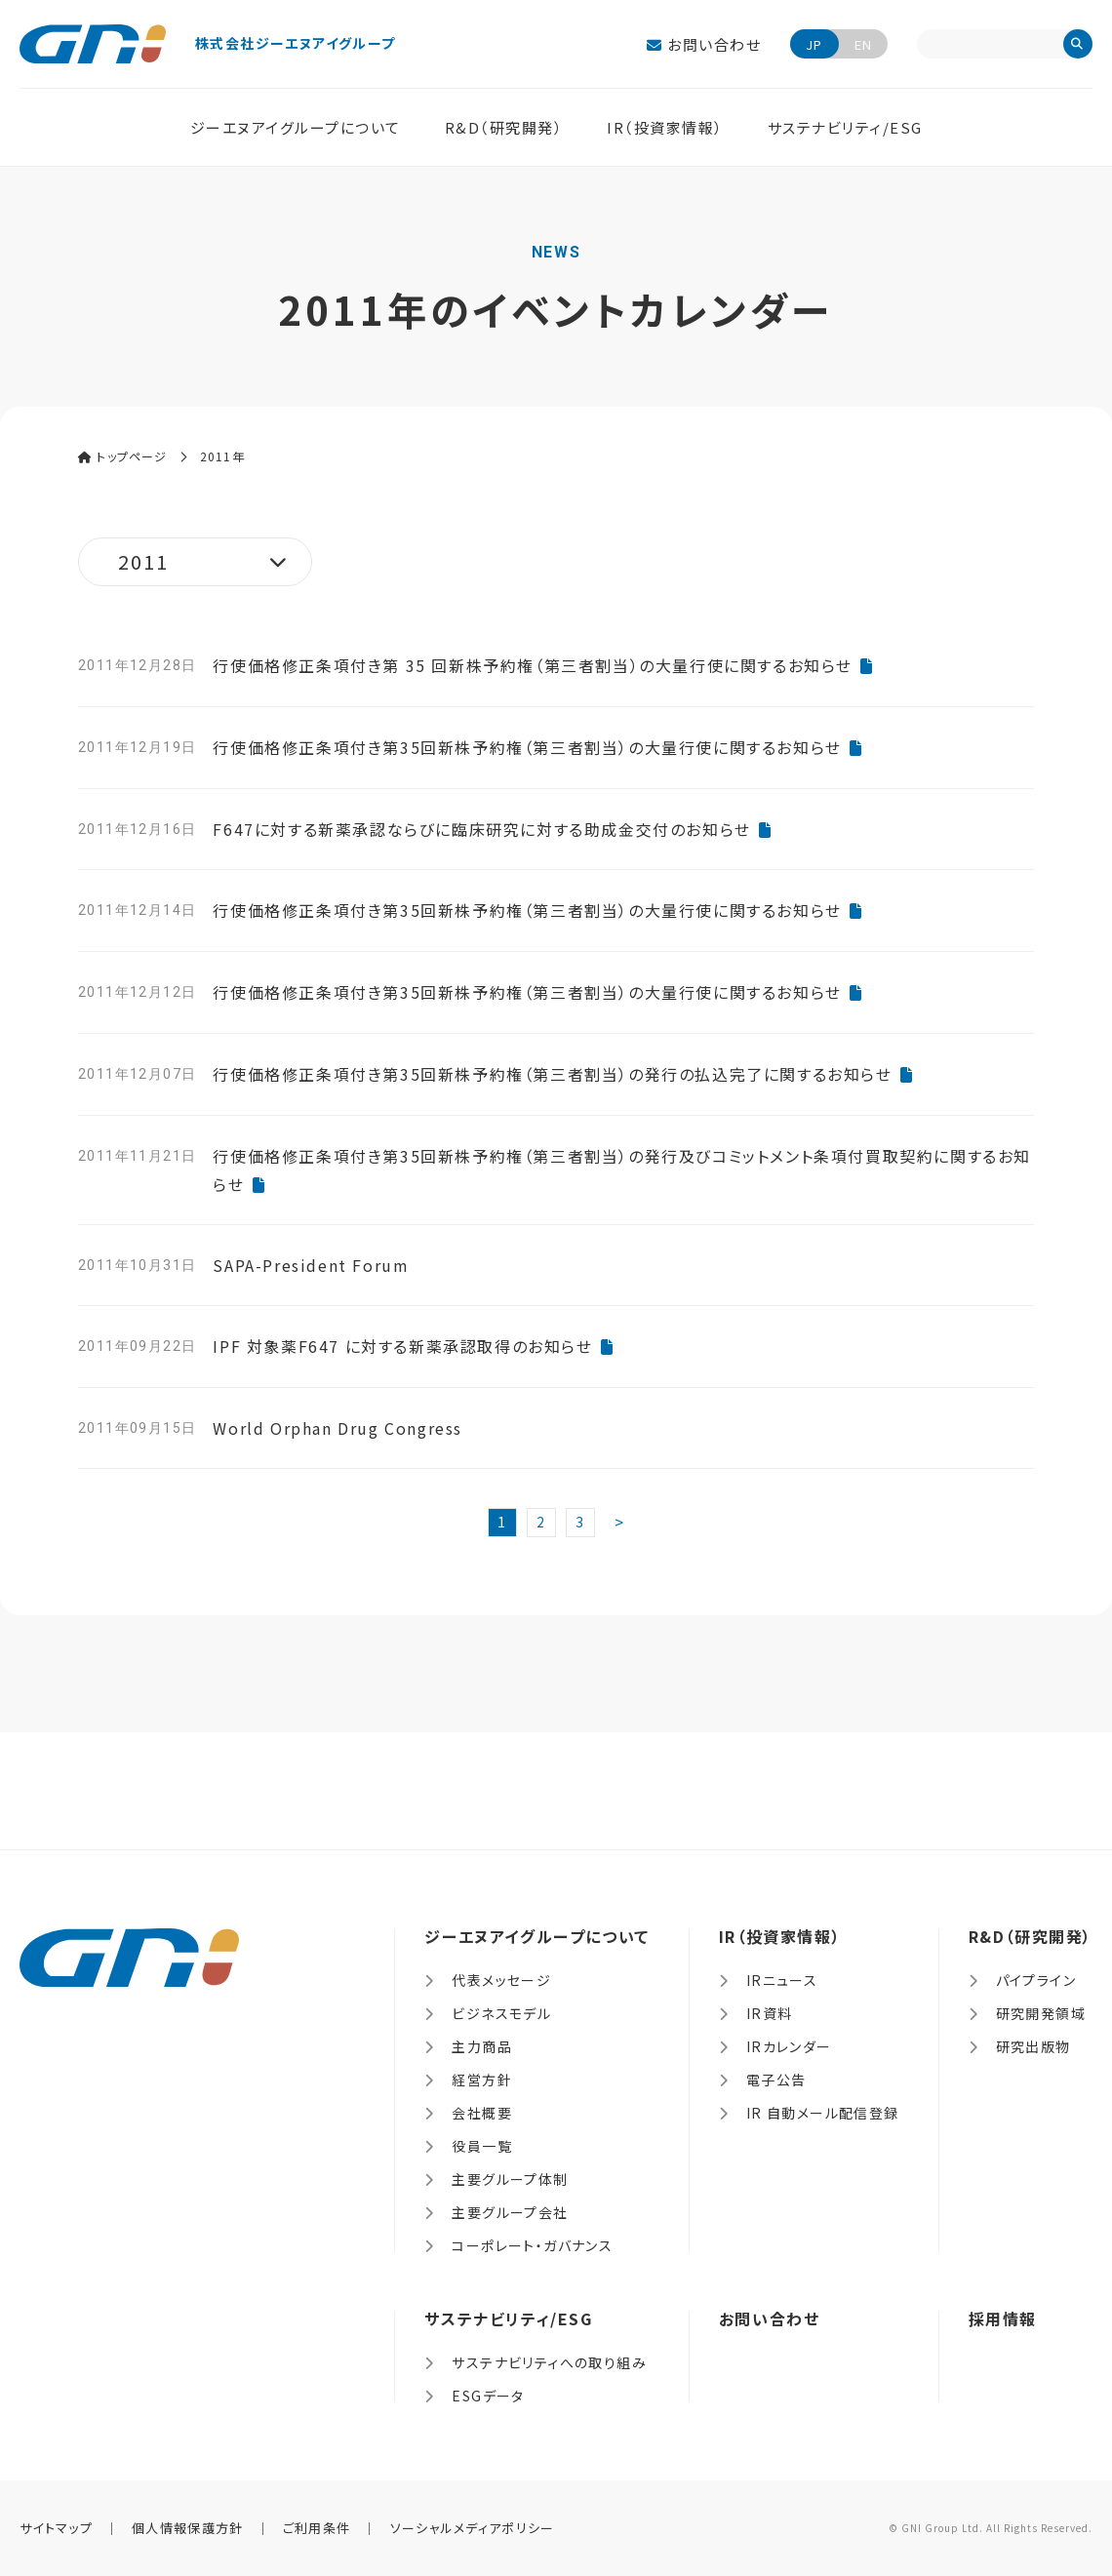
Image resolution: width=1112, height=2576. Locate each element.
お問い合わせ (704, 44)
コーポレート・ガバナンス (532, 2245)
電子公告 (776, 2079)
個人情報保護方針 (187, 2527)
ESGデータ (488, 2395)
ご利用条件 (317, 2527)
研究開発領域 (1041, 2013)
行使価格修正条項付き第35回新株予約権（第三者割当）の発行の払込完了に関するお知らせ (552, 1074)
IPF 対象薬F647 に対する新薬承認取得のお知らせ (402, 1346)
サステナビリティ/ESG (845, 127)
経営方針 (482, 2079)
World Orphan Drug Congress (337, 1428)
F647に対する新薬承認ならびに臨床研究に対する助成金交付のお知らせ (481, 829)
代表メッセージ (501, 1980)
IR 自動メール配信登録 (822, 2113)
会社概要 (482, 2113)
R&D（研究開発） (504, 127)
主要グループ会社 (510, 2212)
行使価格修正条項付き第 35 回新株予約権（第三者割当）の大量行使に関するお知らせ (533, 665)
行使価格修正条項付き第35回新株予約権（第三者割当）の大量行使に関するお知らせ (527, 747)
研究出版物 (1033, 2046)
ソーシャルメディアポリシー (472, 2527)
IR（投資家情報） (665, 127)
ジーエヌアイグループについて (295, 127)
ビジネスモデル (501, 2013)
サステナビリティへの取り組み (549, 2362)
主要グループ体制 (510, 2179)
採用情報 (1003, 2318)
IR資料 (769, 2013)
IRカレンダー (789, 2046)
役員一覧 (482, 2146)
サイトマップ (56, 2527)
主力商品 (482, 2046)
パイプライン (1036, 1980)
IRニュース (781, 1980)
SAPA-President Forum (311, 1265)
